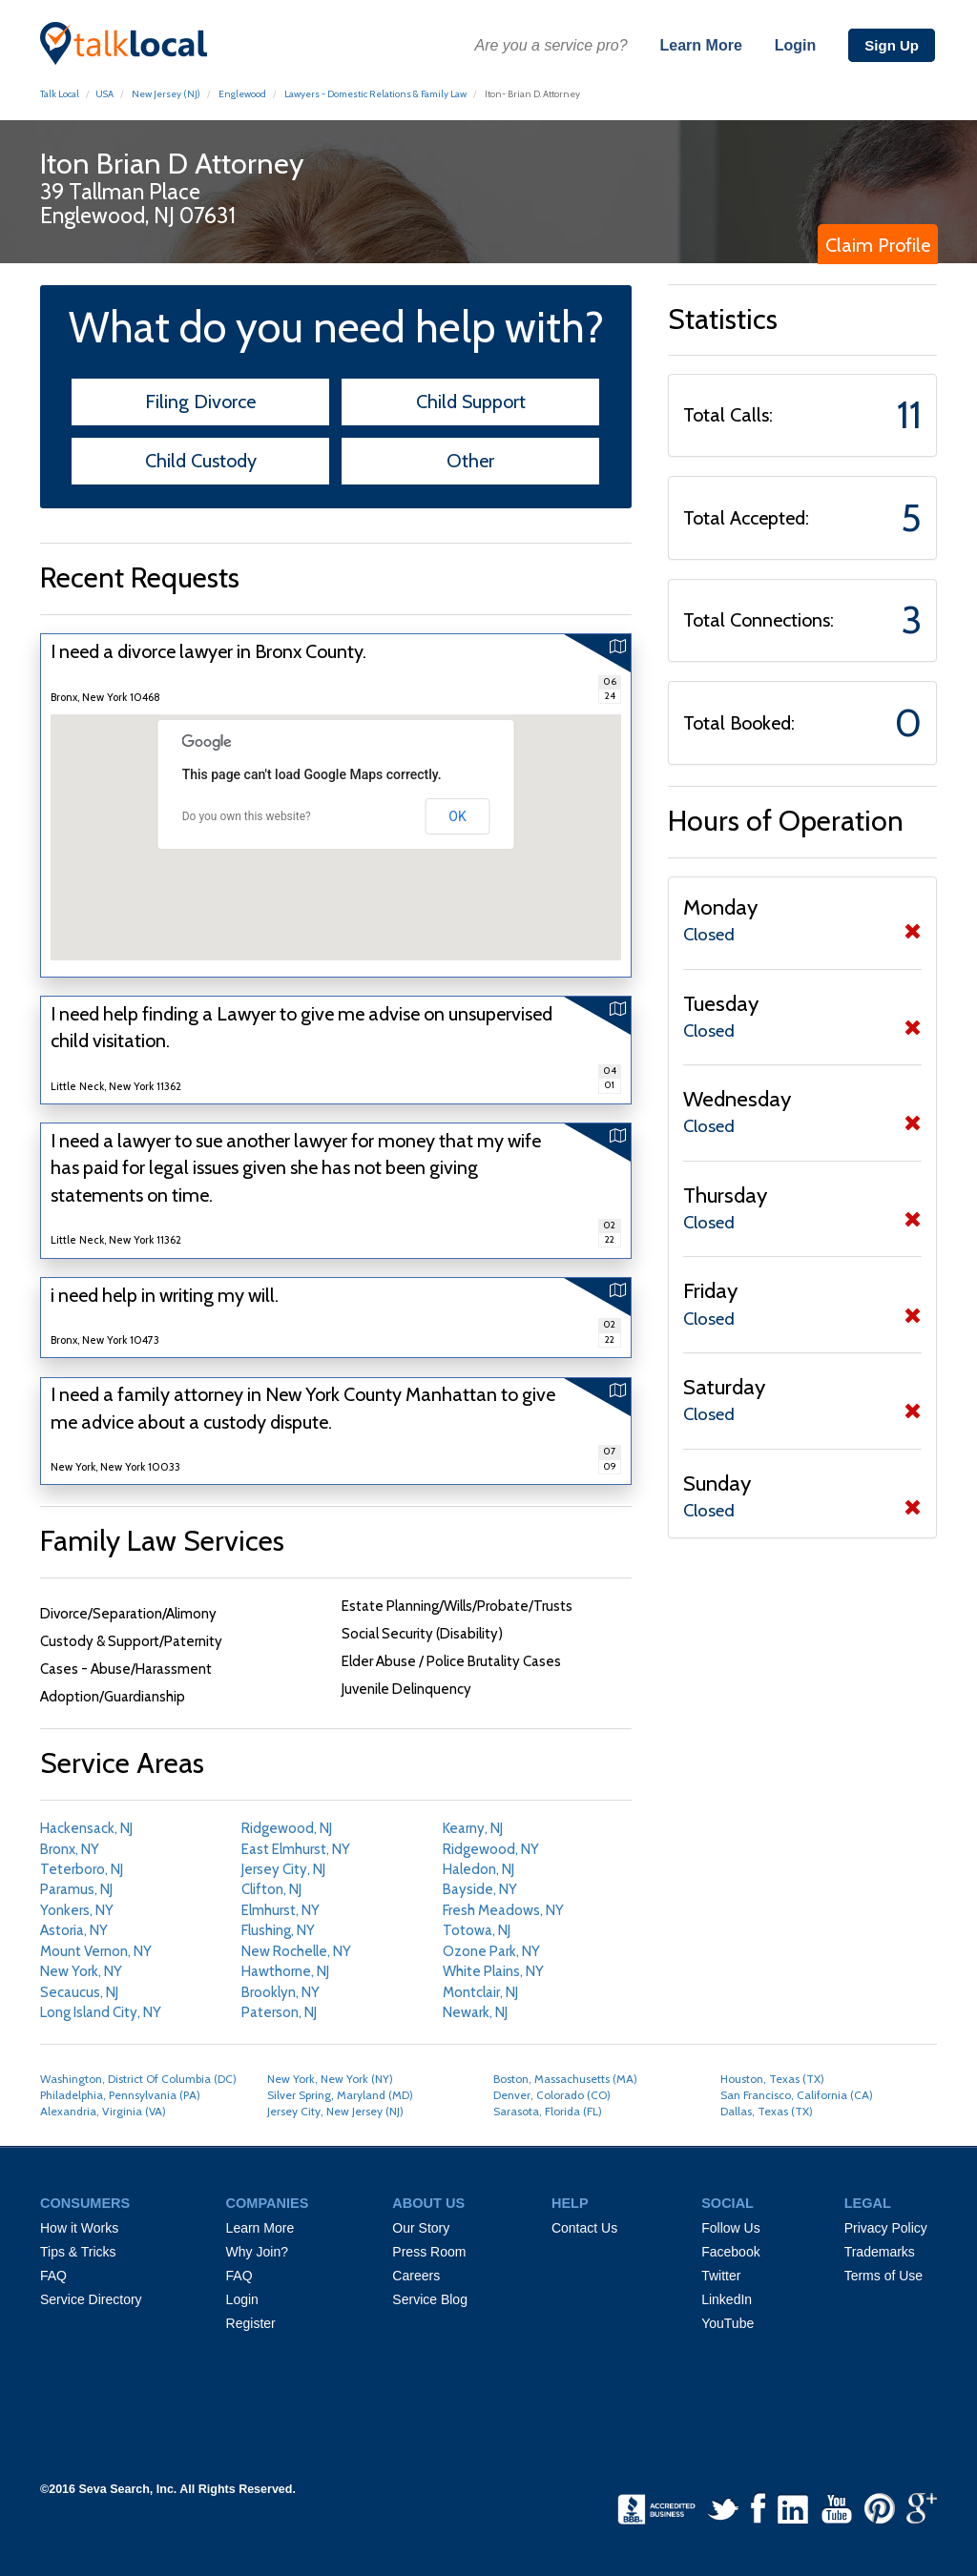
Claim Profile (877, 245)
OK (457, 816)
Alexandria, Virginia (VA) (103, 2111)
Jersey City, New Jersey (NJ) (335, 2111)
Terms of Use (883, 2275)
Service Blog (430, 2299)
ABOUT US (428, 2203)
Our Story (420, 2228)
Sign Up (891, 45)
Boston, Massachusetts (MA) (565, 2078)
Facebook (730, 2251)
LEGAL (867, 2203)
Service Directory (91, 2299)
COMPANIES (267, 2203)
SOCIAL (727, 2203)
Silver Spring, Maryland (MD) (340, 2095)
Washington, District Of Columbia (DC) (138, 2078)
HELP (570, 2203)
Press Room (429, 2251)
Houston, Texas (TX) (772, 2078)
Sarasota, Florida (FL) (547, 2111)
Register (251, 2323)
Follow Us (730, 2228)
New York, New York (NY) (330, 2078)
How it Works (79, 2228)
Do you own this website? (246, 816)
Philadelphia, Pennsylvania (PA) (120, 2095)
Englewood (242, 94)
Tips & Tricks (78, 2251)
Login (796, 45)
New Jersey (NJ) (165, 94)
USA (104, 94)
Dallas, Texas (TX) (766, 2111)
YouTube (727, 2323)
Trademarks (879, 2251)
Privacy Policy (885, 2228)
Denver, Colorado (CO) (552, 2095)
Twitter (720, 2275)
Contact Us (584, 2228)
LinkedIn (726, 2299)
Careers (416, 2275)
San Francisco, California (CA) (796, 2095)
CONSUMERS (85, 2203)
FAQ (53, 2275)
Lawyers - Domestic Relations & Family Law (375, 94)
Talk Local (59, 94)
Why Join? (257, 2251)
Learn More (701, 45)
